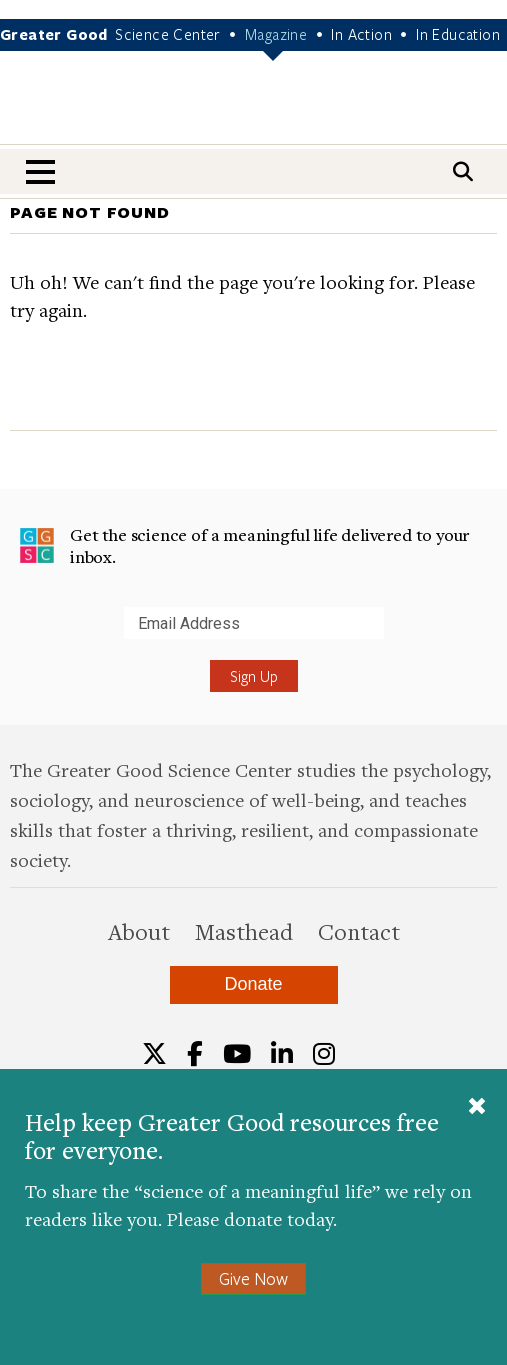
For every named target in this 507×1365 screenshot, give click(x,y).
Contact (359, 931)
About (139, 931)
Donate (253, 984)
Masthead (244, 931)
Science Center (168, 34)
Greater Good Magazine (254, 110)
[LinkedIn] (282, 1054)
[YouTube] (237, 1054)
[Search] (463, 171)
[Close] (477, 1108)
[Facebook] (195, 1054)
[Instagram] (324, 1054)
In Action (361, 34)
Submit (19, 638)
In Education (458, 34)
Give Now (253, 1278)
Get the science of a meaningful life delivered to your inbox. (244, 545)
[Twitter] (154, 1054)
